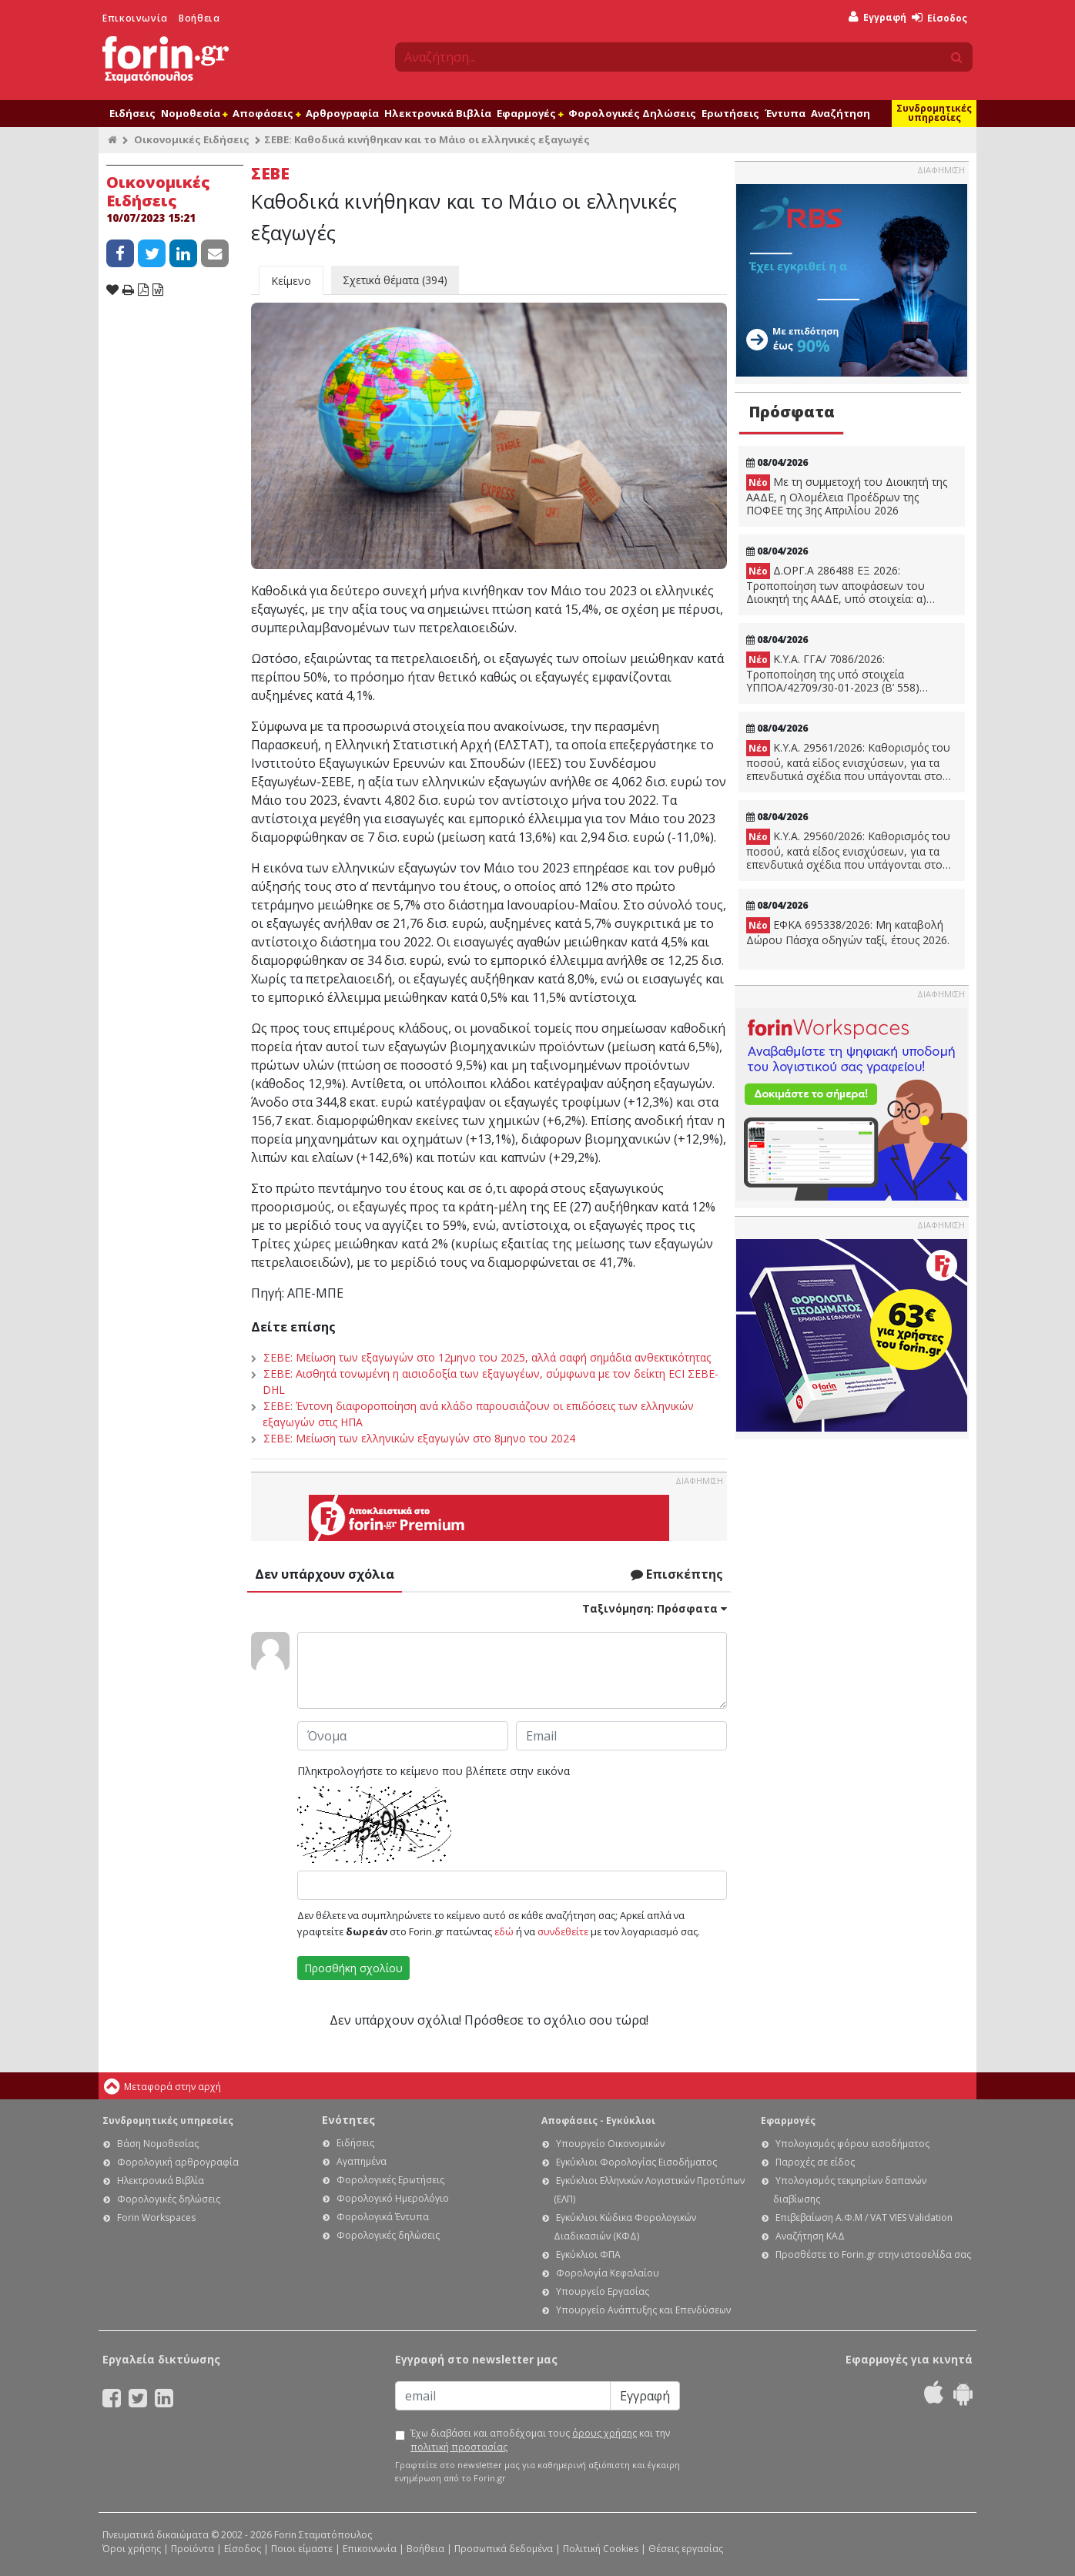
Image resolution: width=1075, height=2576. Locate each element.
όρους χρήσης (604, 2433)
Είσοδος (939, 18)
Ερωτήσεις (730, 113)
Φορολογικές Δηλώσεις (632, 113)
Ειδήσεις (132, 113)
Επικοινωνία (135, 18)
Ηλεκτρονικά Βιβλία (437, 113)
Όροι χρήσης (131, 2548)
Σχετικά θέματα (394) (395, 280)
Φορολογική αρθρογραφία (178, 2162)
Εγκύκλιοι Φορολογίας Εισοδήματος (636, 2162)
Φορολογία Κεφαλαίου (607, 2273)
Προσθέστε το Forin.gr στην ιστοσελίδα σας (873, 2254)
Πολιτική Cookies (600, 2548)
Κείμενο (291, 280)
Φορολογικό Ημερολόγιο (393, 2198)
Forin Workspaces (156, 2217)
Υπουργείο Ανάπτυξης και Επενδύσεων (643, 2309)
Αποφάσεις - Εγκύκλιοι (598, 2120)
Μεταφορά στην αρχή (172, 2086)
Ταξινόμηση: (654, 1608)
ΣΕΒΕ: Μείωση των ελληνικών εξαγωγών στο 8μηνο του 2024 (419, 1438)
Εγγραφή (877, 17)
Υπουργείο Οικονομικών (610, 2143)
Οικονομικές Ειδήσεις (191, 139)
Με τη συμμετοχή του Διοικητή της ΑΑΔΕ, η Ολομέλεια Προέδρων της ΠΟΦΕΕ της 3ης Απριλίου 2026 (846, 496)
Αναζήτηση (840, 113)
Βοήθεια (199, 18)
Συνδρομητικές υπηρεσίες (934, 113)
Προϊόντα (192, 2548)
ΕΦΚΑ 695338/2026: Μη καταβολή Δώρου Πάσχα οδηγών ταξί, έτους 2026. (847, 932)
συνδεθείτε (563, 1931)
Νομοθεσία (194, 113)
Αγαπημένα (362, 2161)
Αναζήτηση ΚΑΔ (810, 2236)
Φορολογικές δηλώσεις (168, 2199)
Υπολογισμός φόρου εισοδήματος (852, 2143)
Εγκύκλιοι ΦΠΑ (588, 2254)
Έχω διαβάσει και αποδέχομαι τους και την (540, 2440)
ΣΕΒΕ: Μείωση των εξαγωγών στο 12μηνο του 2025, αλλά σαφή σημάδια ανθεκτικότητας (487, 1357)
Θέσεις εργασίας (685, 2548)
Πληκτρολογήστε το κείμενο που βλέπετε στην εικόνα (433, 1771)
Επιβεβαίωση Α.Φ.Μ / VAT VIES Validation (864, 2217)
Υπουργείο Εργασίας (602, 2291)
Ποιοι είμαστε (302, 2548)
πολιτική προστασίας (458, 2447)
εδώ (504, 1931)
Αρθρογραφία (342, 113)
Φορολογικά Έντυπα (383, 2216)
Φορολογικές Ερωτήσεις (390, 2179)
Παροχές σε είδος (815, 2162)
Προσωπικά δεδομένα (503, 2548)
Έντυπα (785, 113)
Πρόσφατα (791, 411)
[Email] (503, 2395)
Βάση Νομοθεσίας (158, 2143)
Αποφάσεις (266, 113)
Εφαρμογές (530, 113)
